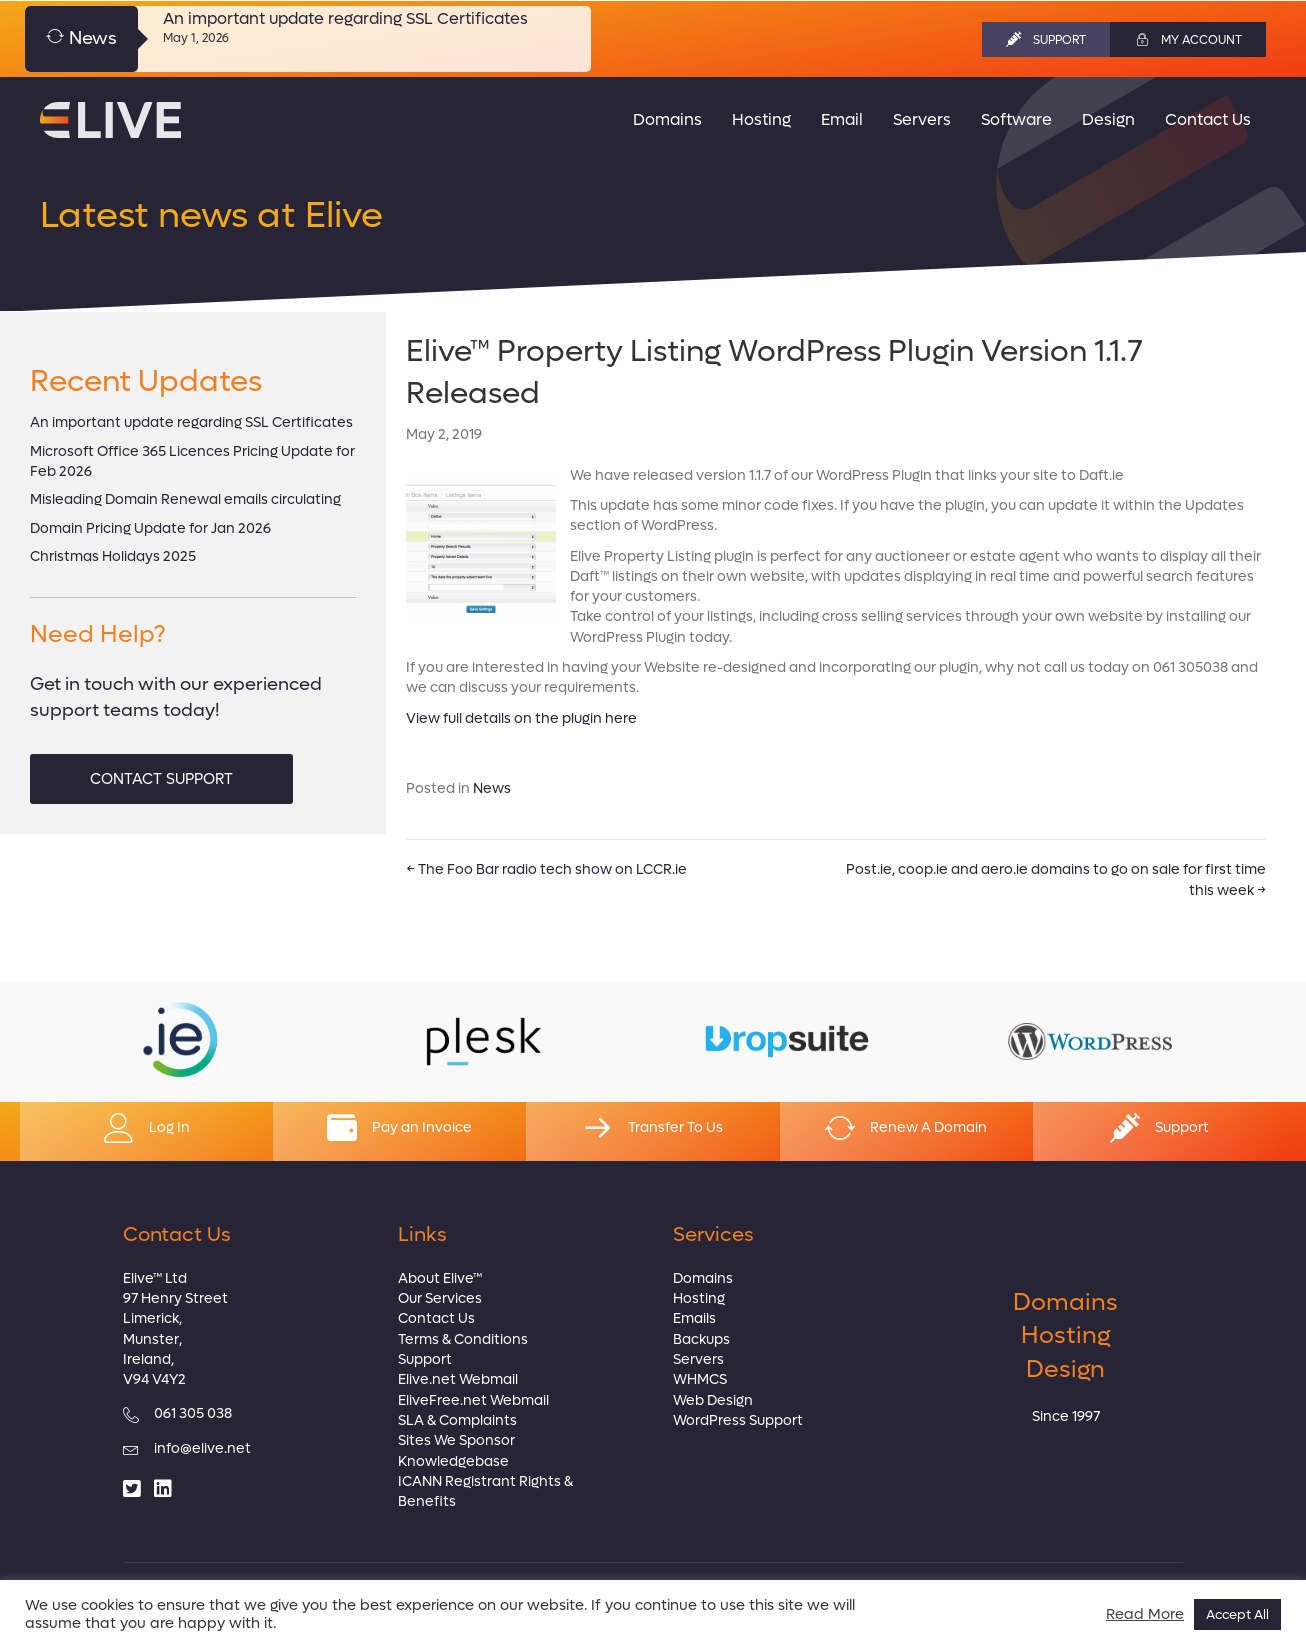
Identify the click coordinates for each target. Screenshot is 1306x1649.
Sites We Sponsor (456, 1440)
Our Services (440, 1298)
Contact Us (436, 1318)
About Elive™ (440, 1278)
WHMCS (700, 1379)
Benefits (427, 1501)
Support (425, 1359)
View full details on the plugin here (521, 718)
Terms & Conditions (463, 1339)
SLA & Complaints (457, 1420)
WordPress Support (738, 1420)
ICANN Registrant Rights (479, 1481)
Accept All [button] (1237, 1614)
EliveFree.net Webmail (473, 1400)
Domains (703, 1278)
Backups (701, 1339)
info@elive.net (202, 1448)
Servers (698, 1359)
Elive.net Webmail (458, 1379)
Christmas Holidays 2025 (113, 556)
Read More (1145, 1615)
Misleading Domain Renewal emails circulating (185, 499)
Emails (694, 1318)
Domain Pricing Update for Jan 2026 (150, 528)
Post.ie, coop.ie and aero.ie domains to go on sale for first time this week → (1056, 879)
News (492, 788)
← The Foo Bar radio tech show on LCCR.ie (546, 869)
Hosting (699, 1298)
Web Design (713, 1400)
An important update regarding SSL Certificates (345, 18)
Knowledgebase (453, 1461)
